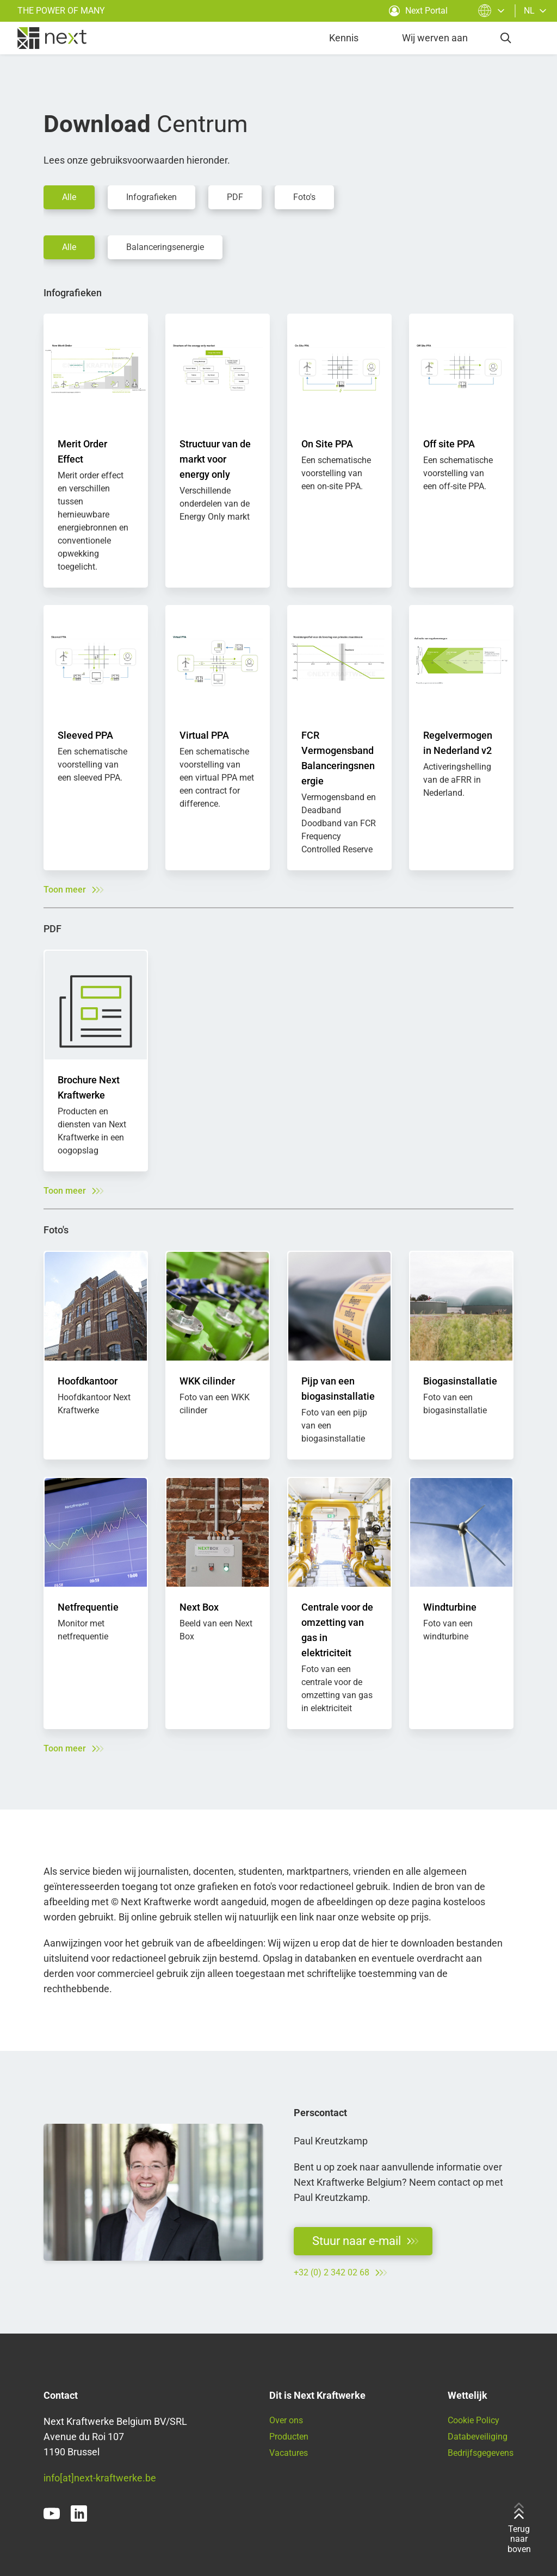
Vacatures (288, 2453)
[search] (506, 38)
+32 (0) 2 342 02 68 (340, 2272)
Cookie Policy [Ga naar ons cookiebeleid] (473, 2420)
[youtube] (52, 2513)
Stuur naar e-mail (365, 2241)
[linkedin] (79, 2513)
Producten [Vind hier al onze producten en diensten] (288, 2436)
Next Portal (418, 10)
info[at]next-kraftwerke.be (100, 2478)
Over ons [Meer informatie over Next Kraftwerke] (286, 2420)
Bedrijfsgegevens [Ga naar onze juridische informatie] (480, 2453)
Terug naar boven (519, 2528)
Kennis (343, 37)
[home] (51, 38)
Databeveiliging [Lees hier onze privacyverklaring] (478, 2436)
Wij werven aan (435, 37)
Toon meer (73, 889)
